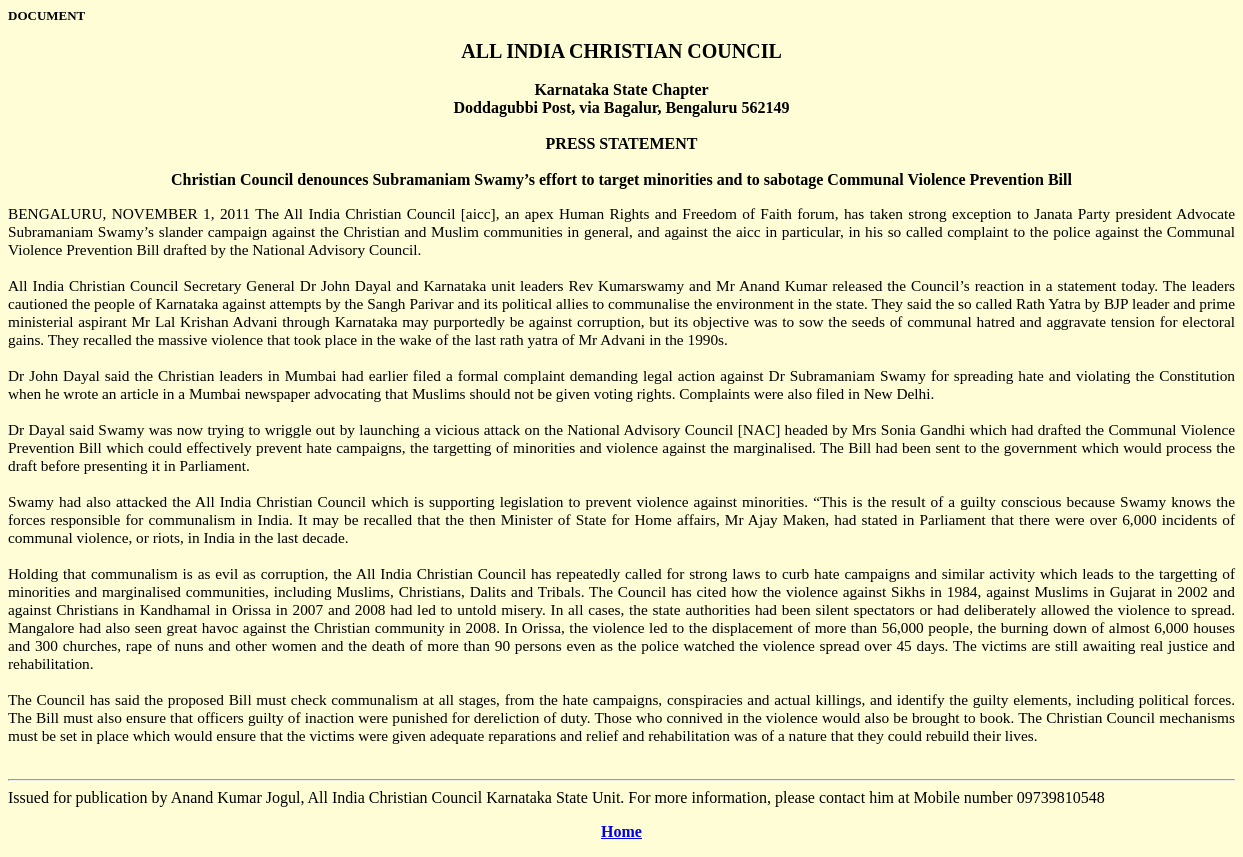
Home (621, 831)
